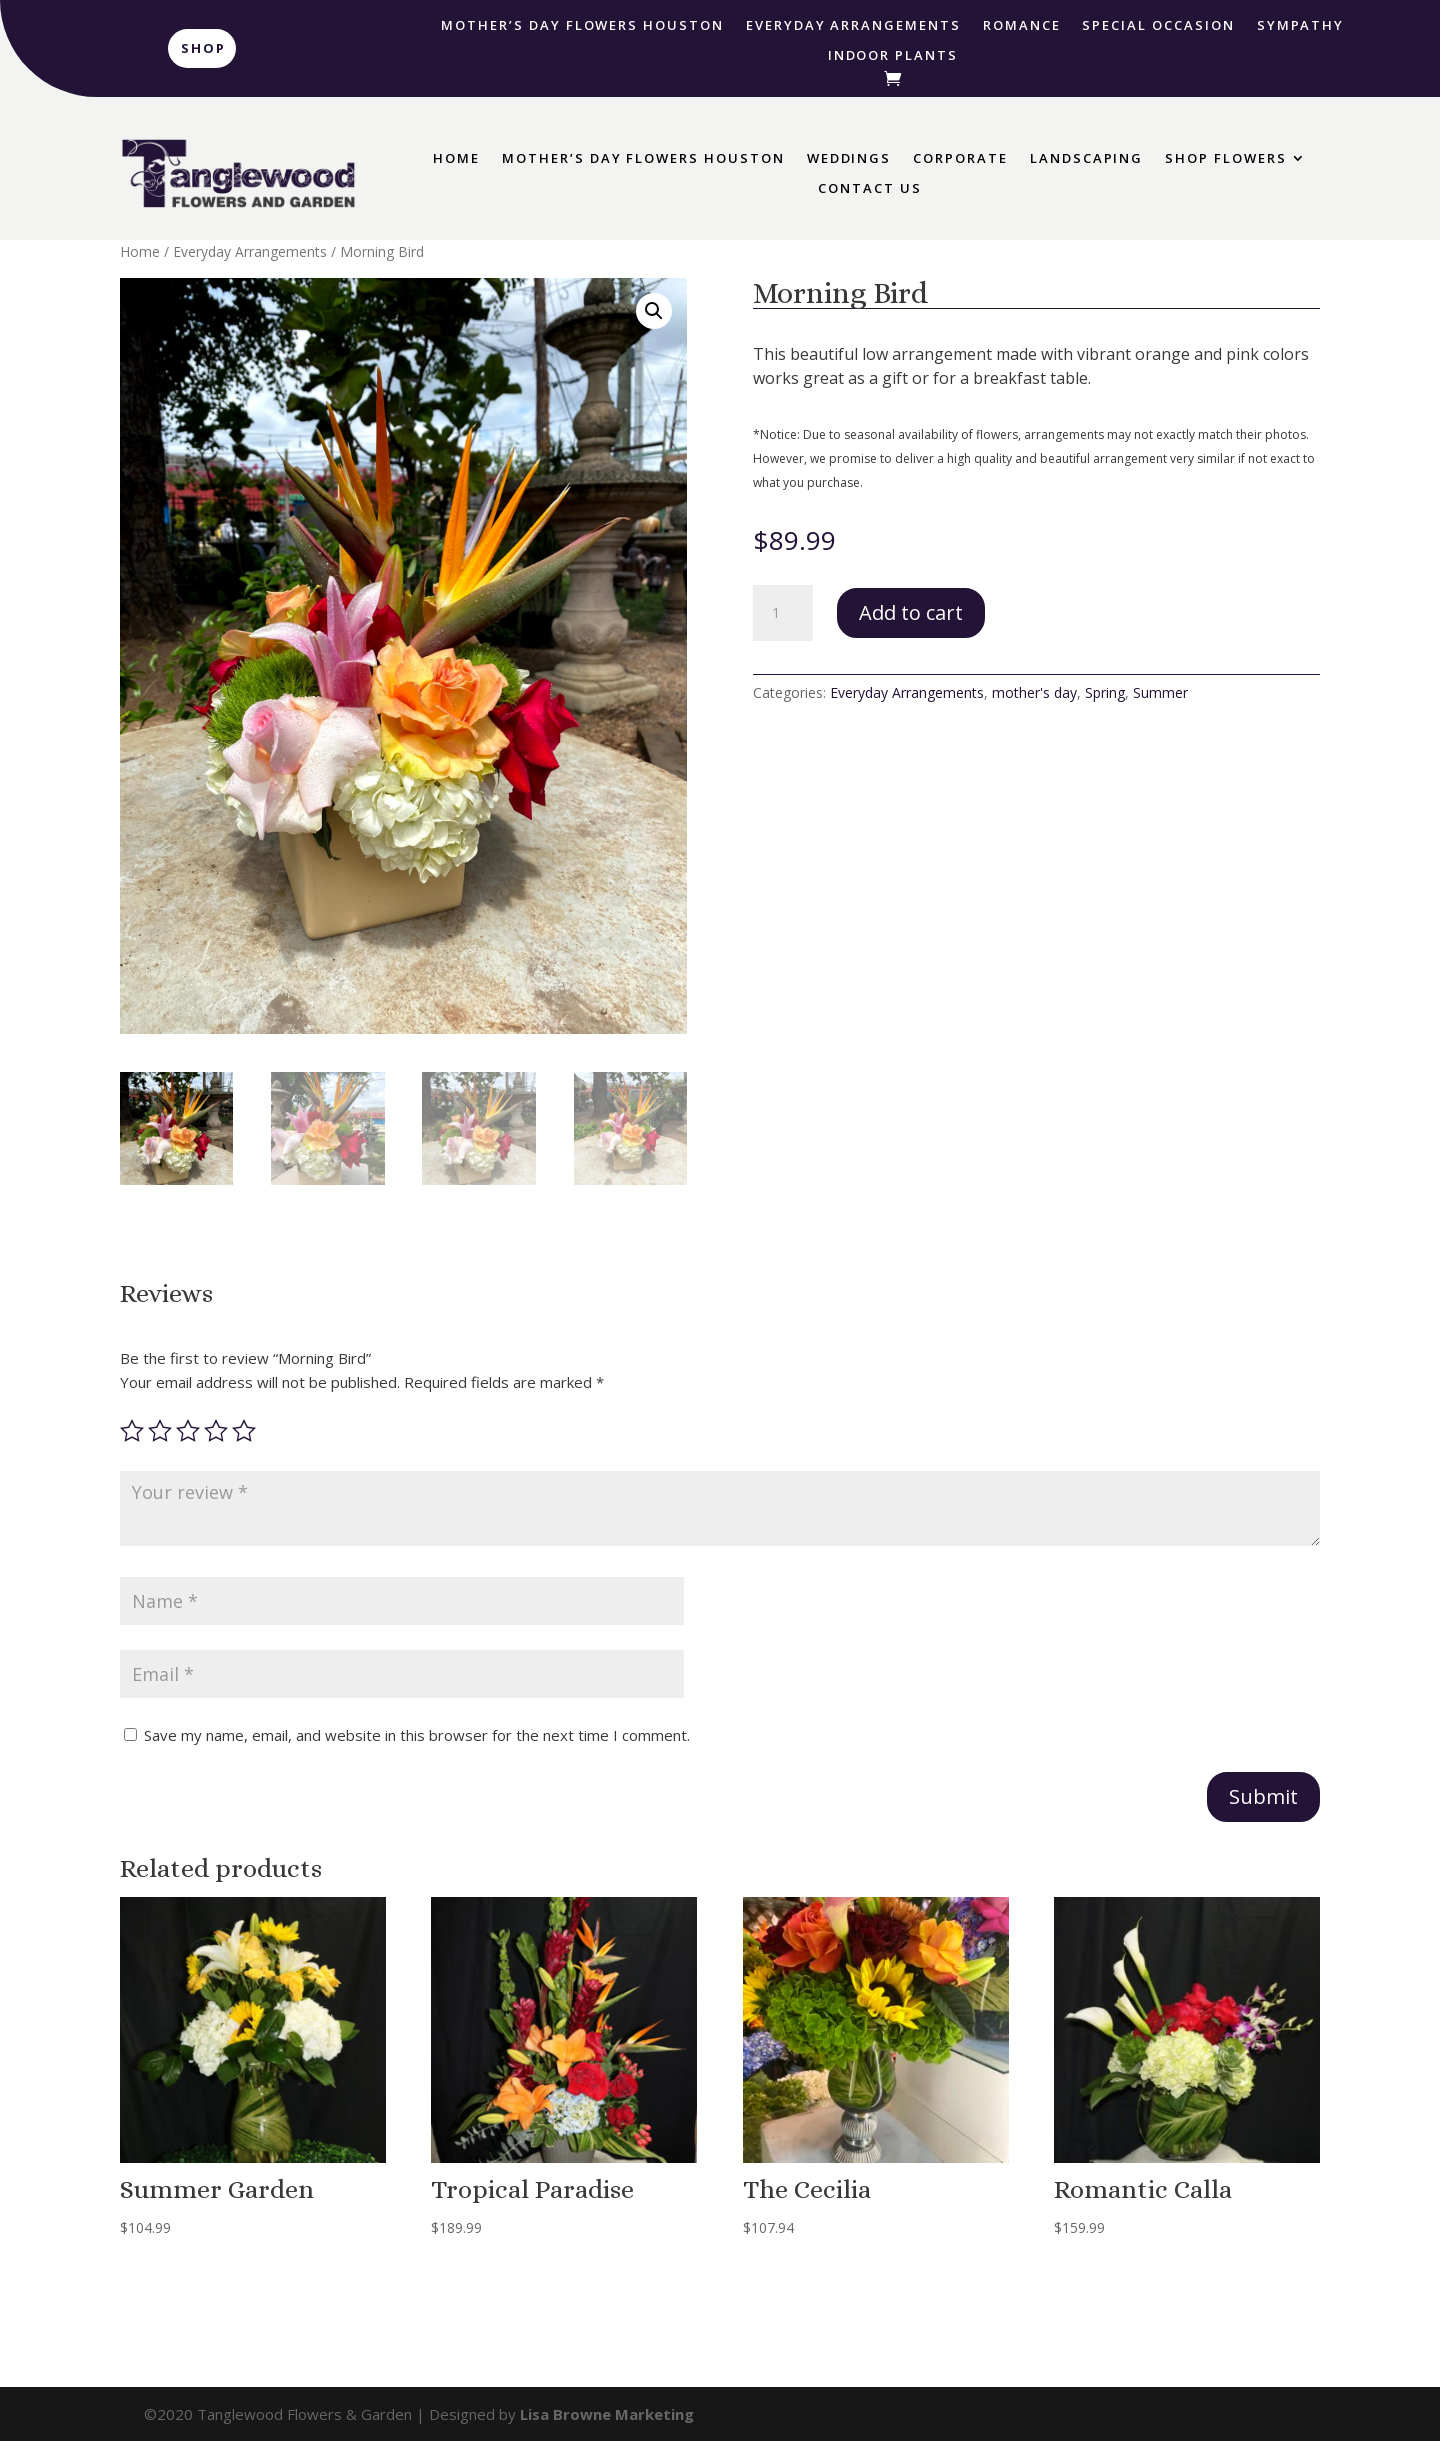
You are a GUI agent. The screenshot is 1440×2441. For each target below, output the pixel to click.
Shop (203, 48)
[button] (654, 311)
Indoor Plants (893, 56)
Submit (1263, 1796)
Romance (1022, 26)
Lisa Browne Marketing (607, 2414)
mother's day (1034, 692)
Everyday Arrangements (853, 26)
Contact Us (870, 189)
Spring (1105, 692)
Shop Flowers (1225, 159)
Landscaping (1086, 159)
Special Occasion (1158, 26)
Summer (1160, 692)
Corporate (960, 159)
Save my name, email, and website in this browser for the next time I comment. (417, 1735)
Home (456, 159)
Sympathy (1301, 26)
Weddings (849, 159)
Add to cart (911, 612)
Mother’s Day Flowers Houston (582, 26)
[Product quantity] (783, 613)
